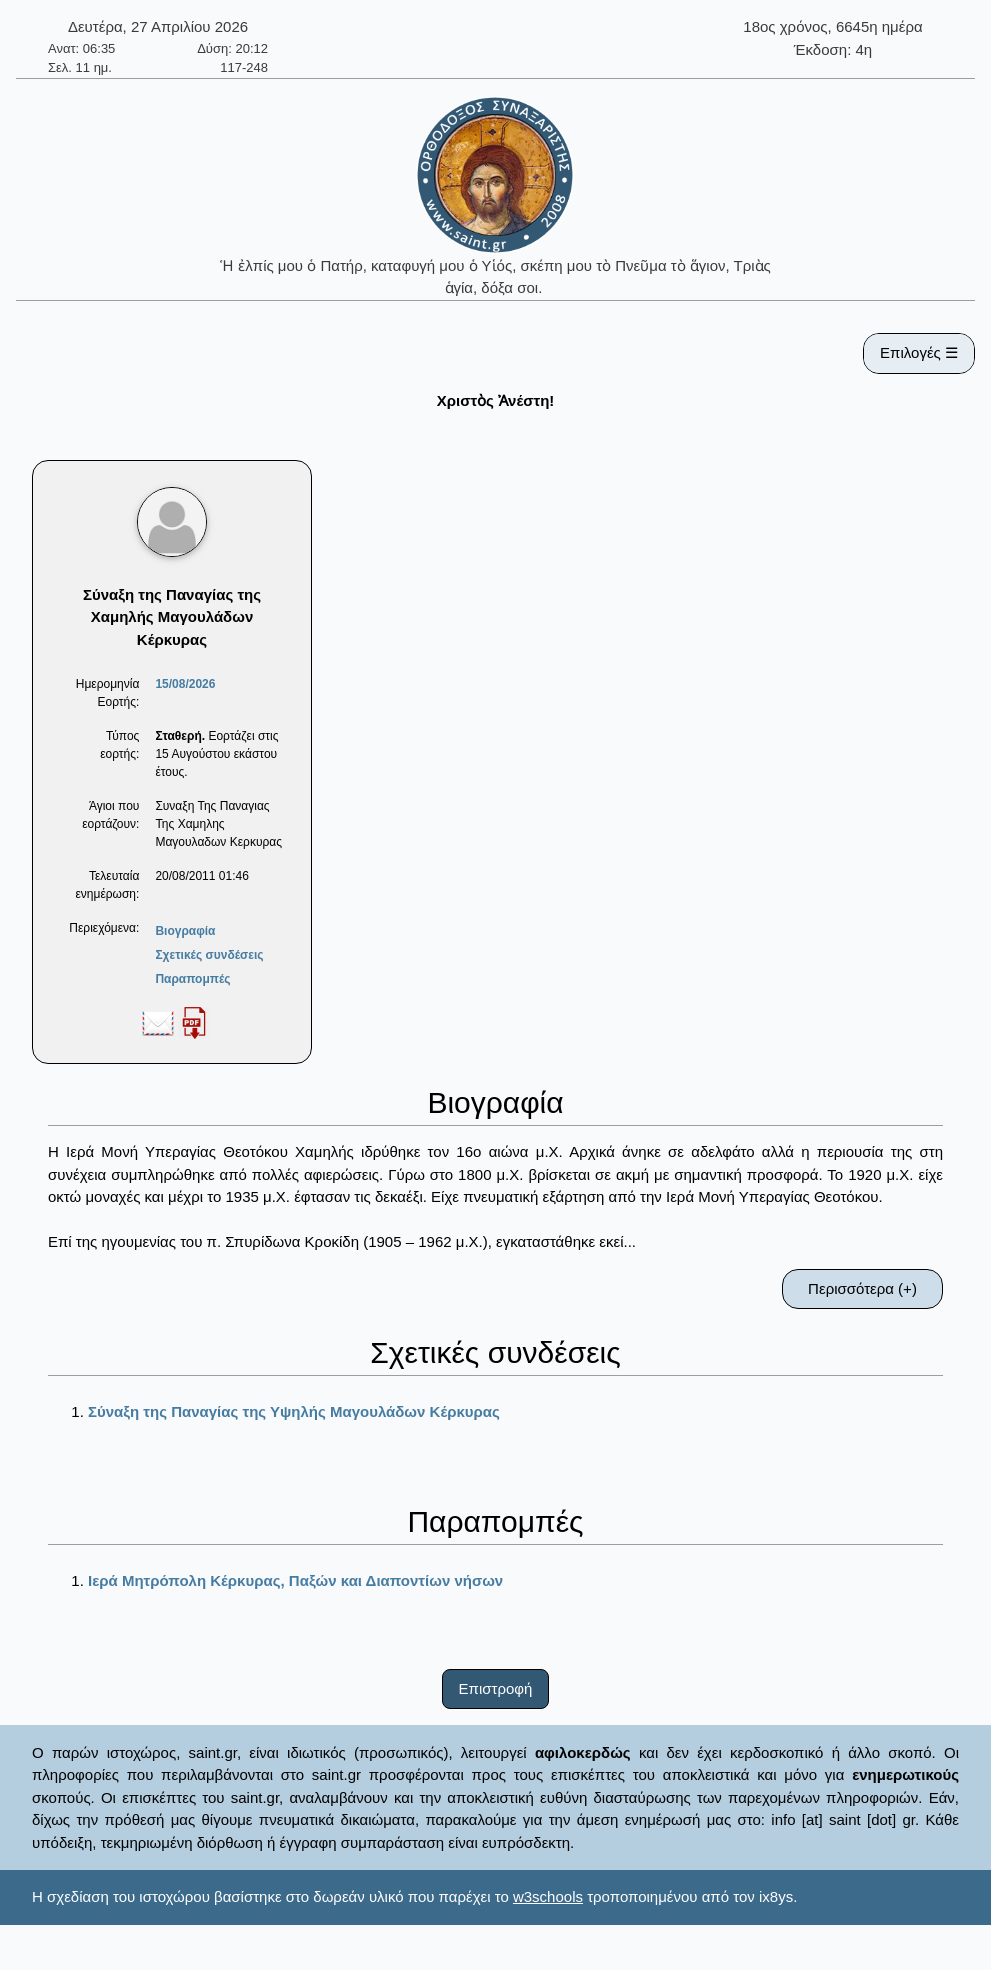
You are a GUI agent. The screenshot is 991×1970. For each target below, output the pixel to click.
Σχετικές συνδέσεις (209, 955)
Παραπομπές (192, 979)
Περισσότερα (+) (862, 1288)
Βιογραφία (185, 931)
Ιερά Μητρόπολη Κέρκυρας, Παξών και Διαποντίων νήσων (295, 1580)
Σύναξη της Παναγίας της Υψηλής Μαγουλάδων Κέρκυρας (294, 1411)
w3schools (548, 1896)
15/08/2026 (185, 684)
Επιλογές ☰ (919, 352)
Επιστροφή (496, 1688)
